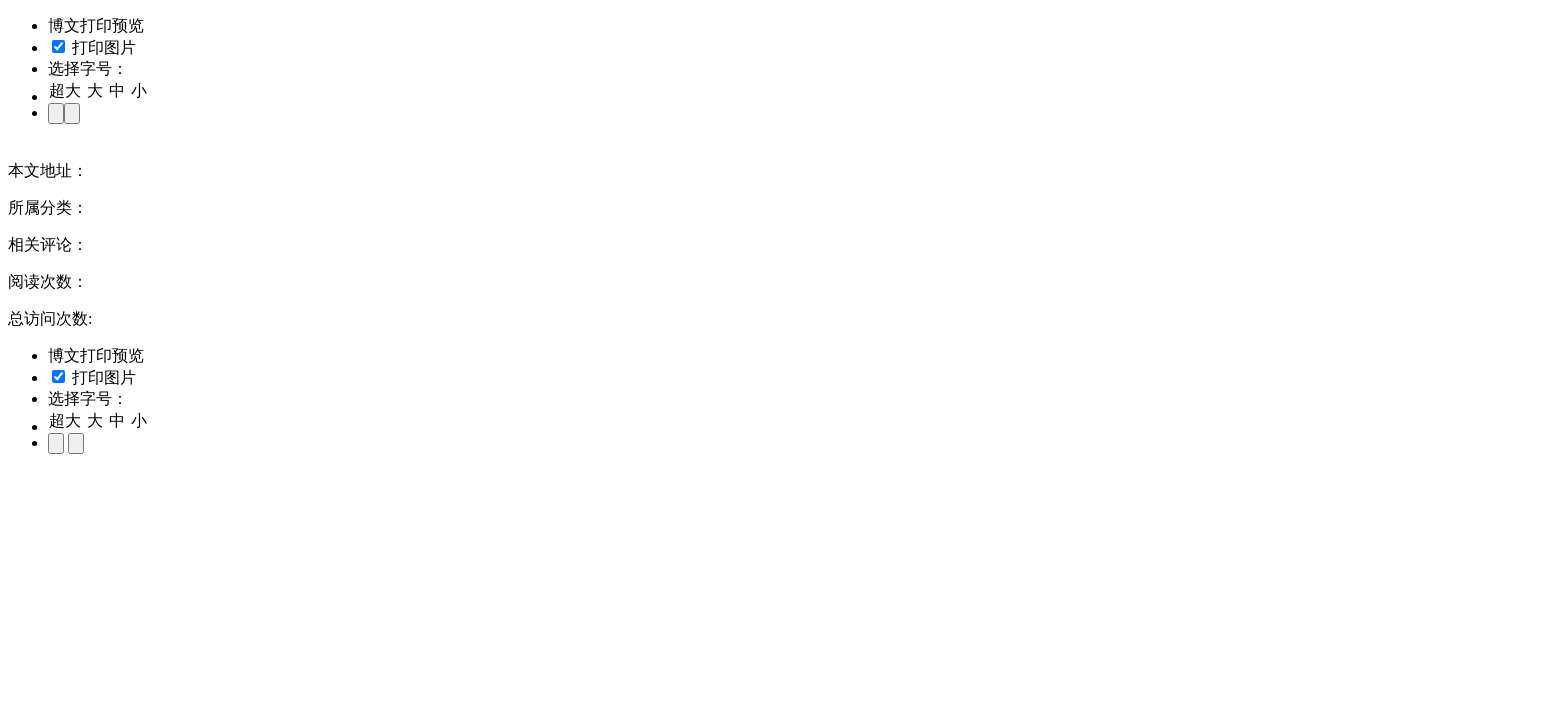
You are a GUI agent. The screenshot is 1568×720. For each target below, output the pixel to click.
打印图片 (94, 47)
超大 (65, 90)
